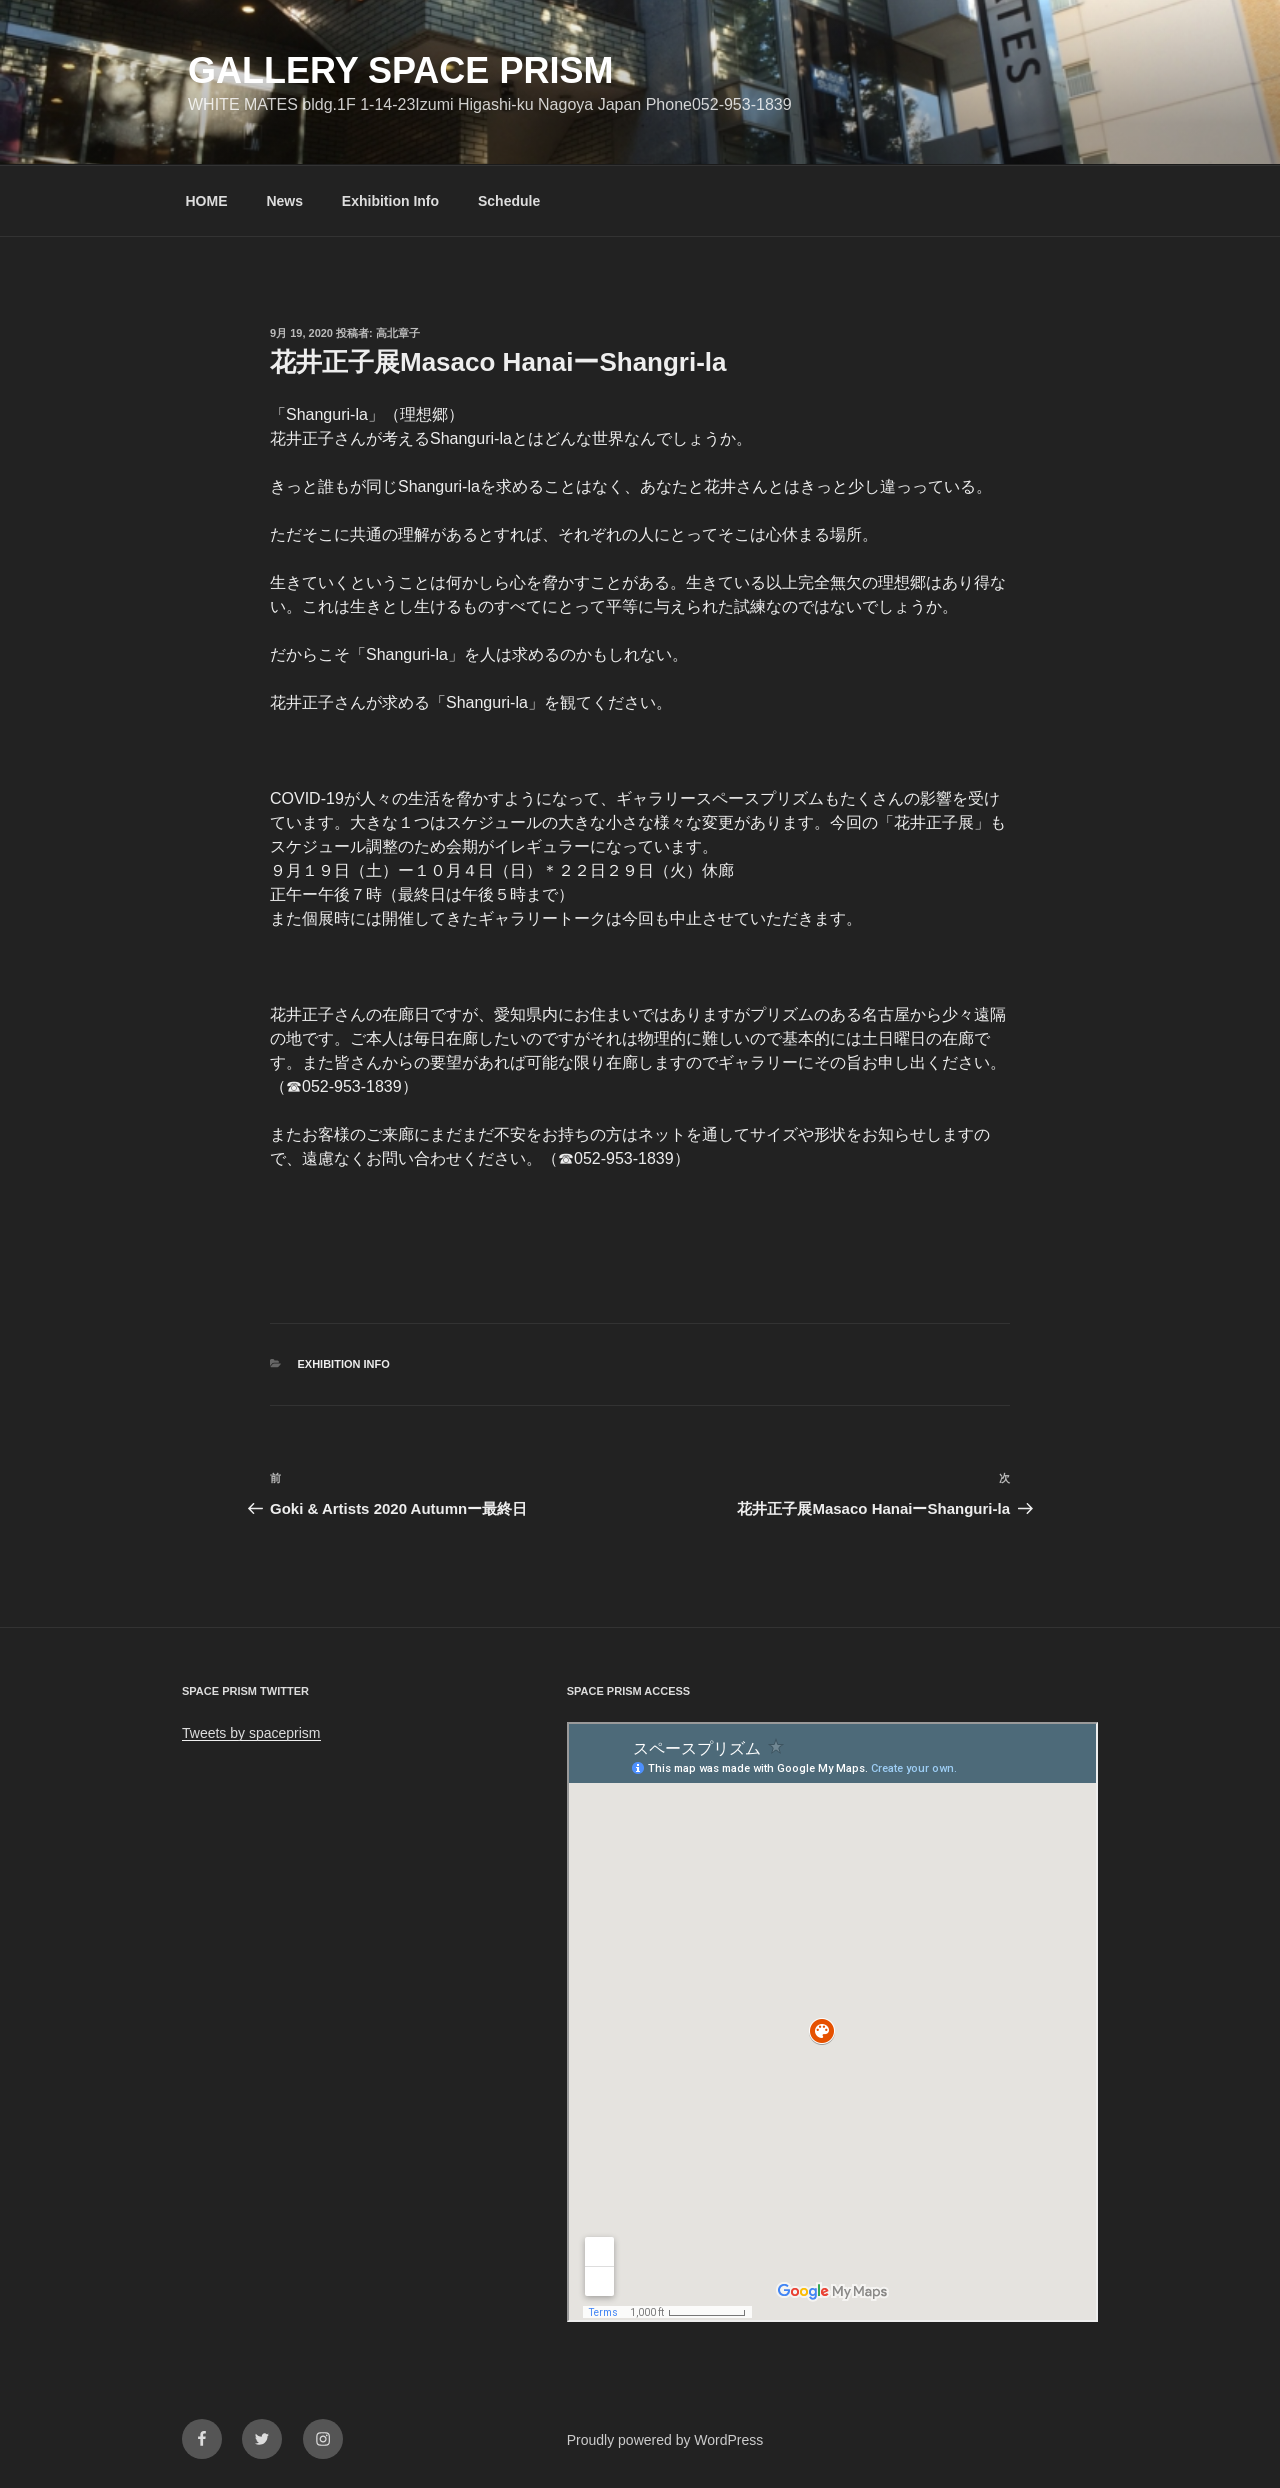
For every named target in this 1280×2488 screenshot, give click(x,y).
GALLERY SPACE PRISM (400, 70)
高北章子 (398, 333)
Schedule (509, 201)
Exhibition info (344, 1364)
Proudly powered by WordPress (665, 2440)
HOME (207, 201)
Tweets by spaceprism (251, 1733)
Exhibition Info (390, 201)
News (284, 201)
